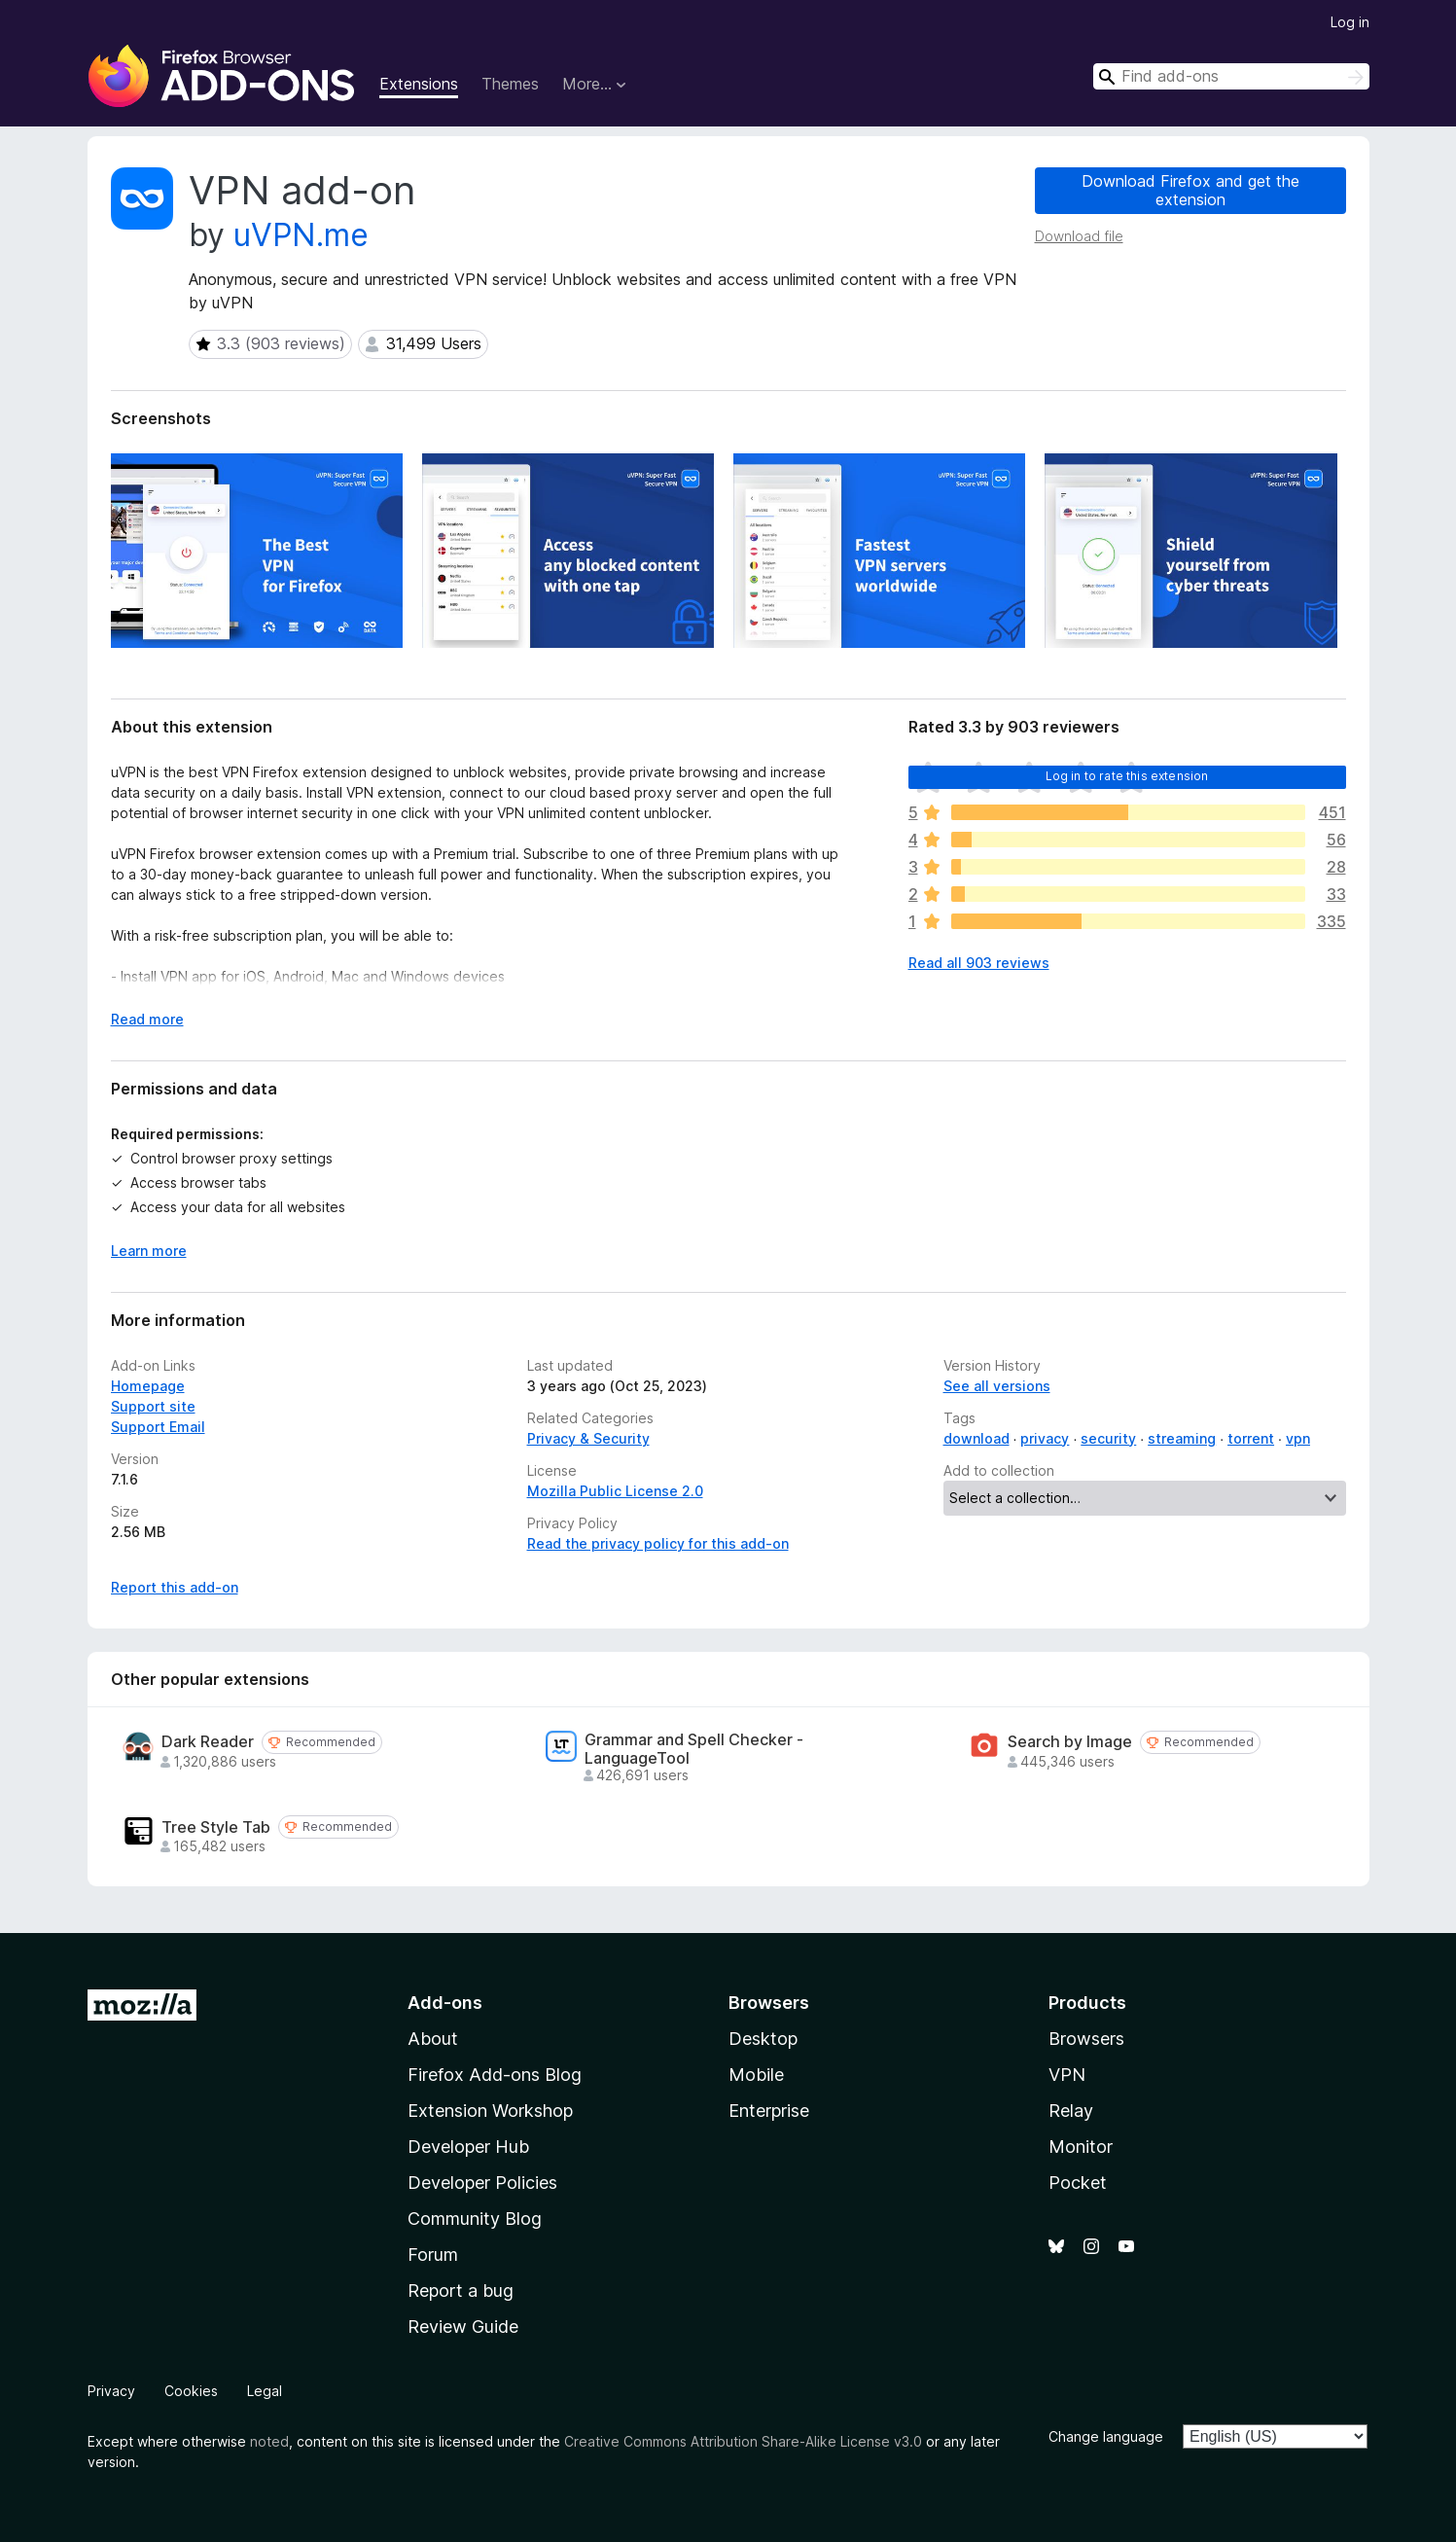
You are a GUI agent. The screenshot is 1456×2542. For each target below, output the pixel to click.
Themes (510, 83)
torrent (1250, 1438)
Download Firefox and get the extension (1190, 190)
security (1108, 1438)
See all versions (996, 1386)
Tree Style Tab (215, 1827)
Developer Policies (482, 2182)
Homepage (148, 1386)
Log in (1350, 22)
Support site (153, 1406)
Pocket (1077, 2182)
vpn (1298, 1438)
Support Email (158, 1426)
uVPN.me (301, 235)
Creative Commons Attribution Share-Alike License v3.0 (743, 2441)
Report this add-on (174, 1587)
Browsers (1086, 2038)
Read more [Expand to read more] (147, 1019)
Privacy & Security (588, 1438)
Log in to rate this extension (1127, 776)
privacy (1044, 1438)
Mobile (756, 2074)
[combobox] (1231, 76)
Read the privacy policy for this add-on (658, 1543)
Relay (1070, 2110)
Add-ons (445, 2002)
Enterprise (768, 2110)
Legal (264, 2390)
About (433, 2038)
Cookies (191, 2390)
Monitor (1080, 2146)
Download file (1079, 236)
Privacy (111, 2390)
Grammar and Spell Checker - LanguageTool (694, 1749)
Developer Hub (468, 2146)
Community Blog (475, 2218)
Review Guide (463, 2326)
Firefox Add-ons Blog (495, 2074)
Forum (433, 2254)
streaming (1182, 1438)
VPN (1066, 2074)
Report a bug (461, 2290)
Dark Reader (207, 1742)
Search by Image (1070, 1742)
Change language (1105, 2436)
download (976, 1438)
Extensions (418, 83)
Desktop (763, 2038)
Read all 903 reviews (978, 962)
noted (269, 2441)
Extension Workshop (490, 2110)
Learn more (149, 1250)
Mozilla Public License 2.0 (615, 1491)
